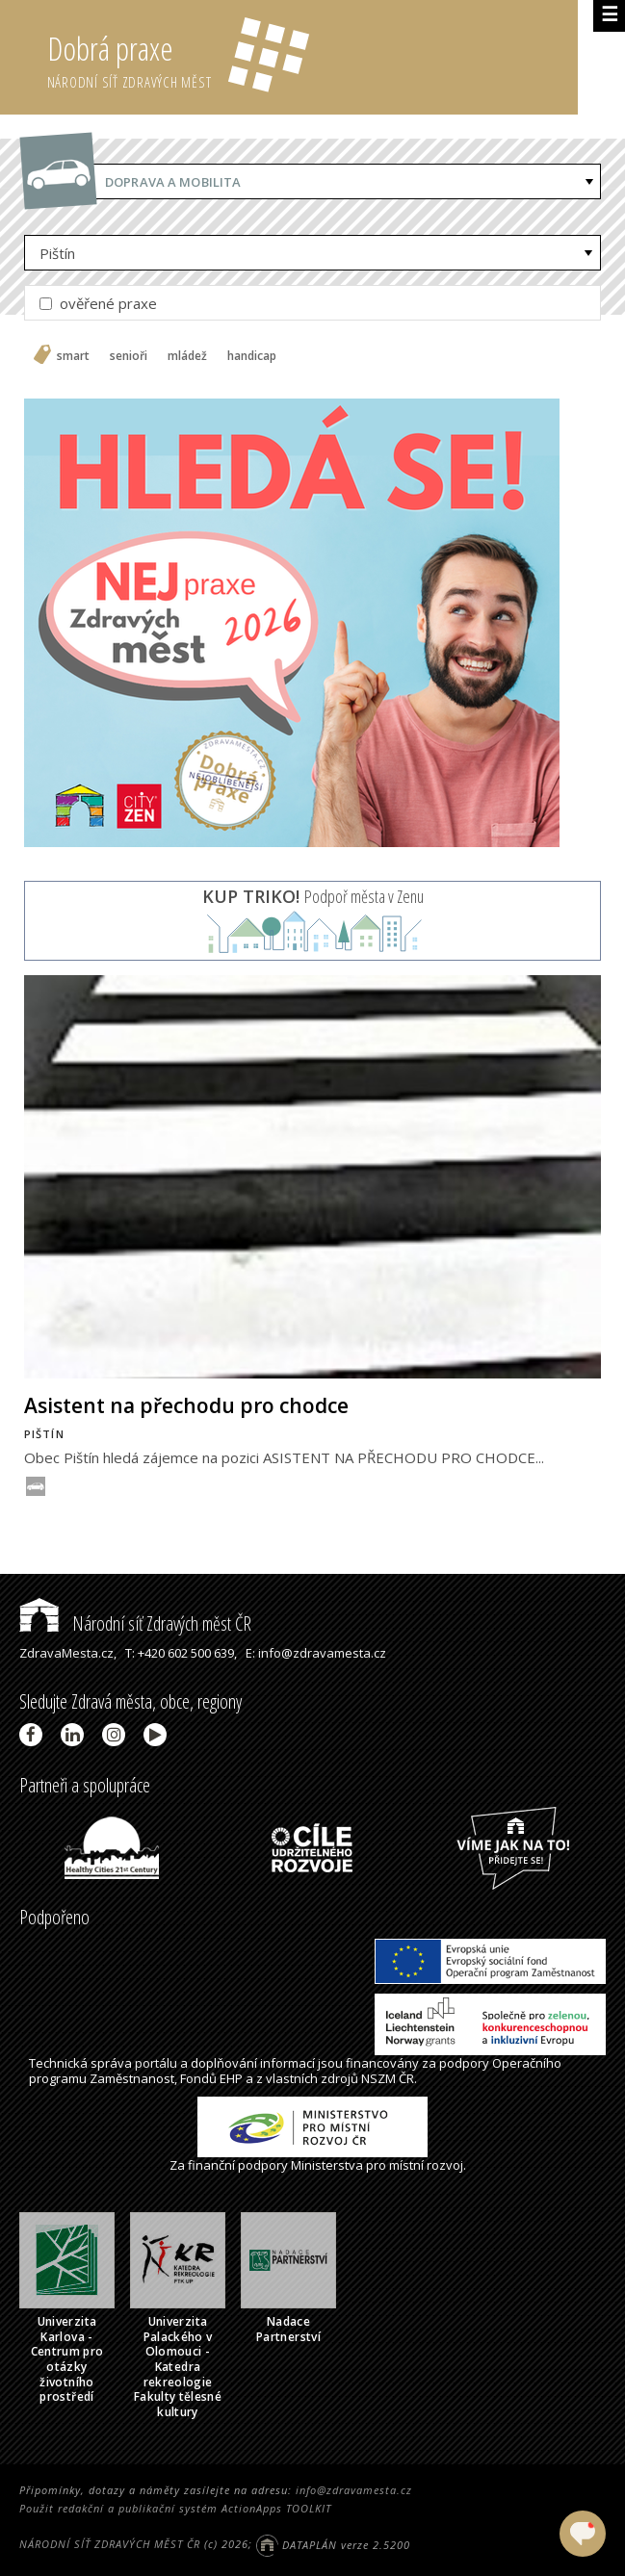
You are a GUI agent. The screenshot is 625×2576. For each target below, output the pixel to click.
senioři (128, 356)
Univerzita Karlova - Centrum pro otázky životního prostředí (67, 2359)
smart (73, 356)
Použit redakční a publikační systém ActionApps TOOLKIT (175, 2508)
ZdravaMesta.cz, (68, 1653)
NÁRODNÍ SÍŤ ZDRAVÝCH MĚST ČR (109, 2544)
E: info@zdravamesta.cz (316, 1653)
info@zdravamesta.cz (354, 2490)
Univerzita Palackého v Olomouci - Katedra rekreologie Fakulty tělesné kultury (177, 2366)
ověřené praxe (98, 303)
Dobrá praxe (313, 57)
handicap (251, 356)
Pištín (57, 253)
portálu (156, 2063)
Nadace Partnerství (288, 2329)
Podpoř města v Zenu (313, 896)
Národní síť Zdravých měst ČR (135, 1623)
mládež (187, 356)
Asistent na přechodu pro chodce (186, 1405)
